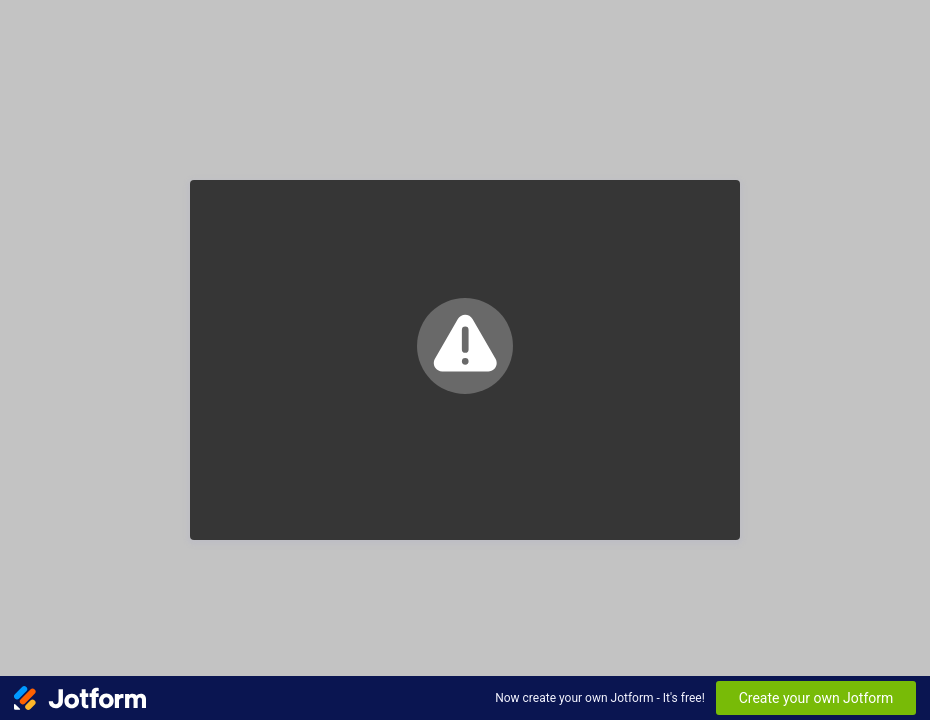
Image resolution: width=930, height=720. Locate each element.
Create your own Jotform (816, 698)
